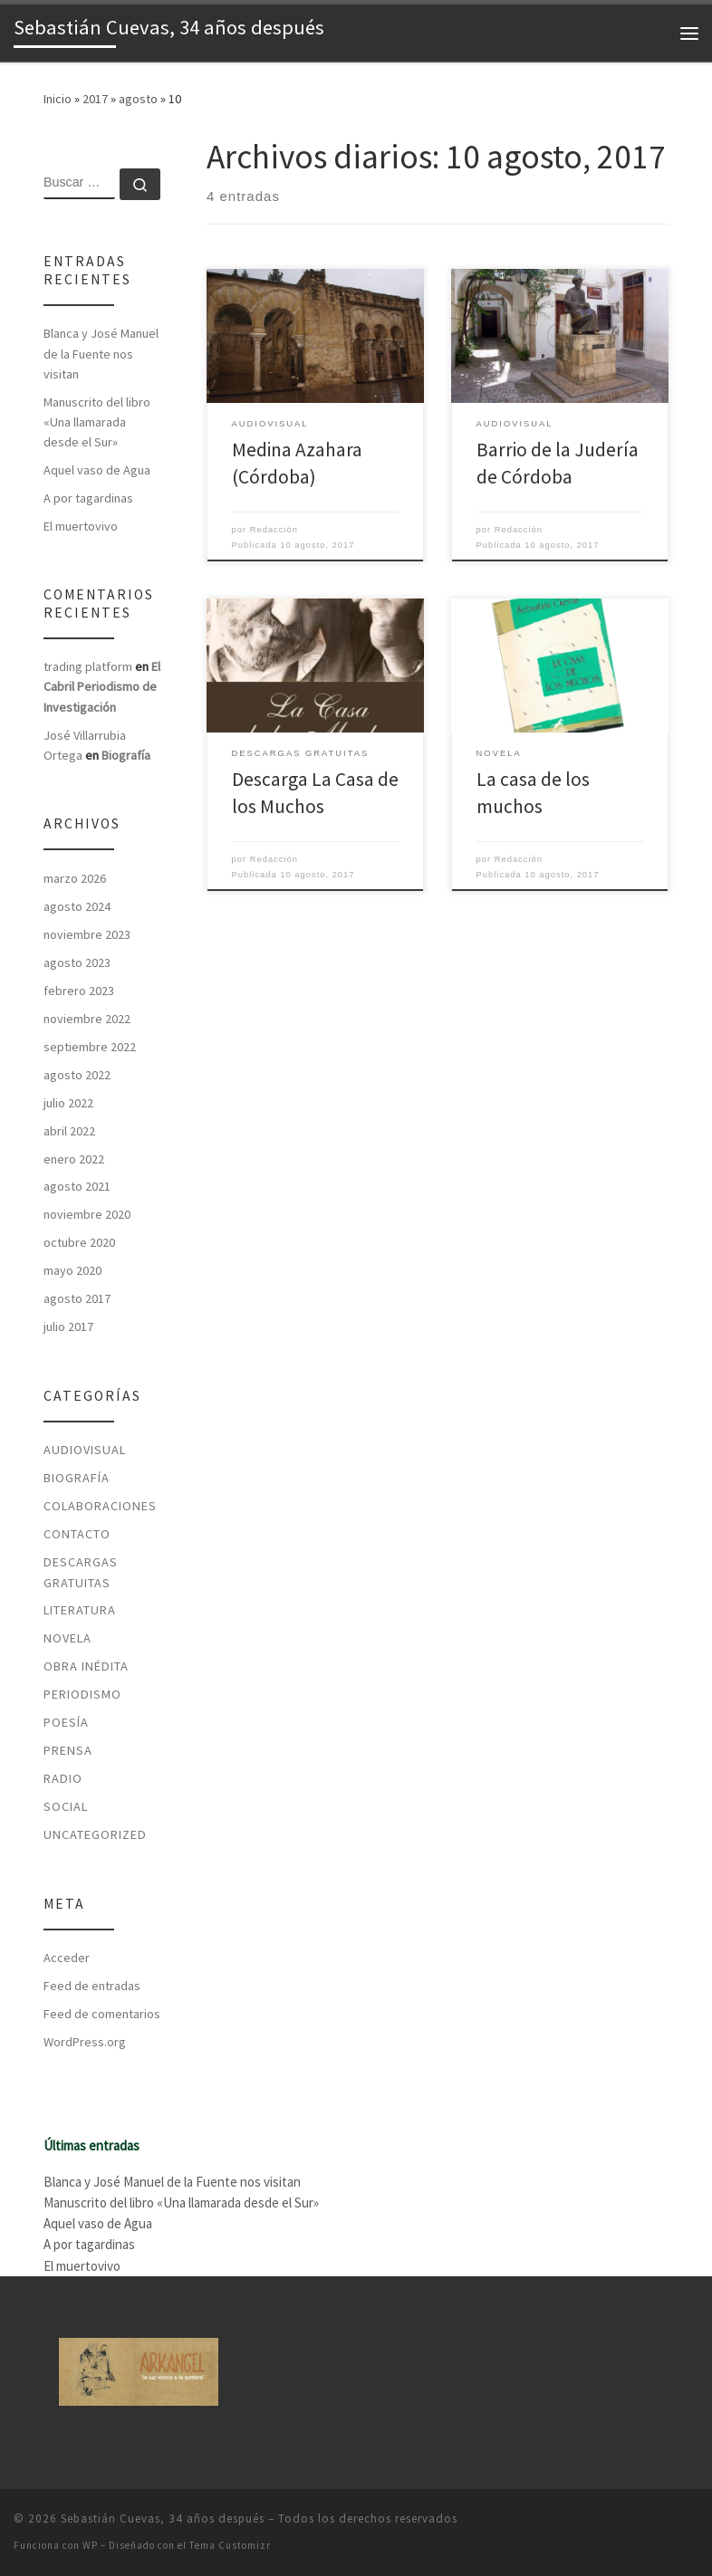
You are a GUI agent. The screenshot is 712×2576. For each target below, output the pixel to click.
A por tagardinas (88, 498)
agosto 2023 (77, 962)
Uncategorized (95, 1834)
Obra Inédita (86, 1666)
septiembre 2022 (89, 1047)
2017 (95, 99)
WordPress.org (84, 2042)
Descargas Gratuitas (80, 1572)
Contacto (77, 1534)
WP (90, 2545)
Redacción (274, 529)
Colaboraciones (100, 1506)
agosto (138, 99)
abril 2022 (69, 1131)
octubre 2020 (79, 1242)
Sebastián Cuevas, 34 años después (163, 2518)
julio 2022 (68, 1103)
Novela (67, 1638)
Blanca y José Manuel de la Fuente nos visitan (101, 353)
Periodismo (82, 1694)
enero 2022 (73, 1159)
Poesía (66, 1722)
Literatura (79, 1610)
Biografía (125, 755)
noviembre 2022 (86, 1018)
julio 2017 (68, 1326)
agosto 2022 (77, 1075)
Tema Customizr (230, 2545)
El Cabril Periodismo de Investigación (101, 686)
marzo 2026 (74, 878)
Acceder (66, 1957)
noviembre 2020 (86, 1214)
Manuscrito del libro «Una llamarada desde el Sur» (96, 422)
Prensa (67, 1750)
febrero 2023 (78, 990)
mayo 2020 (72, 1270)
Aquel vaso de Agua (96, 470)
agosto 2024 (77, 906)
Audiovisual (84, 1449)
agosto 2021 (77, 1186)
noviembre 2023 (86, 934)
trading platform (87, 666)
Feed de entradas (91, 1985)
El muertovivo (80, 526)
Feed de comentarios (101, 2014)
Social (65, 1806)
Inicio (57, 99)
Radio (62, 1778)
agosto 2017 (77, 1298)
